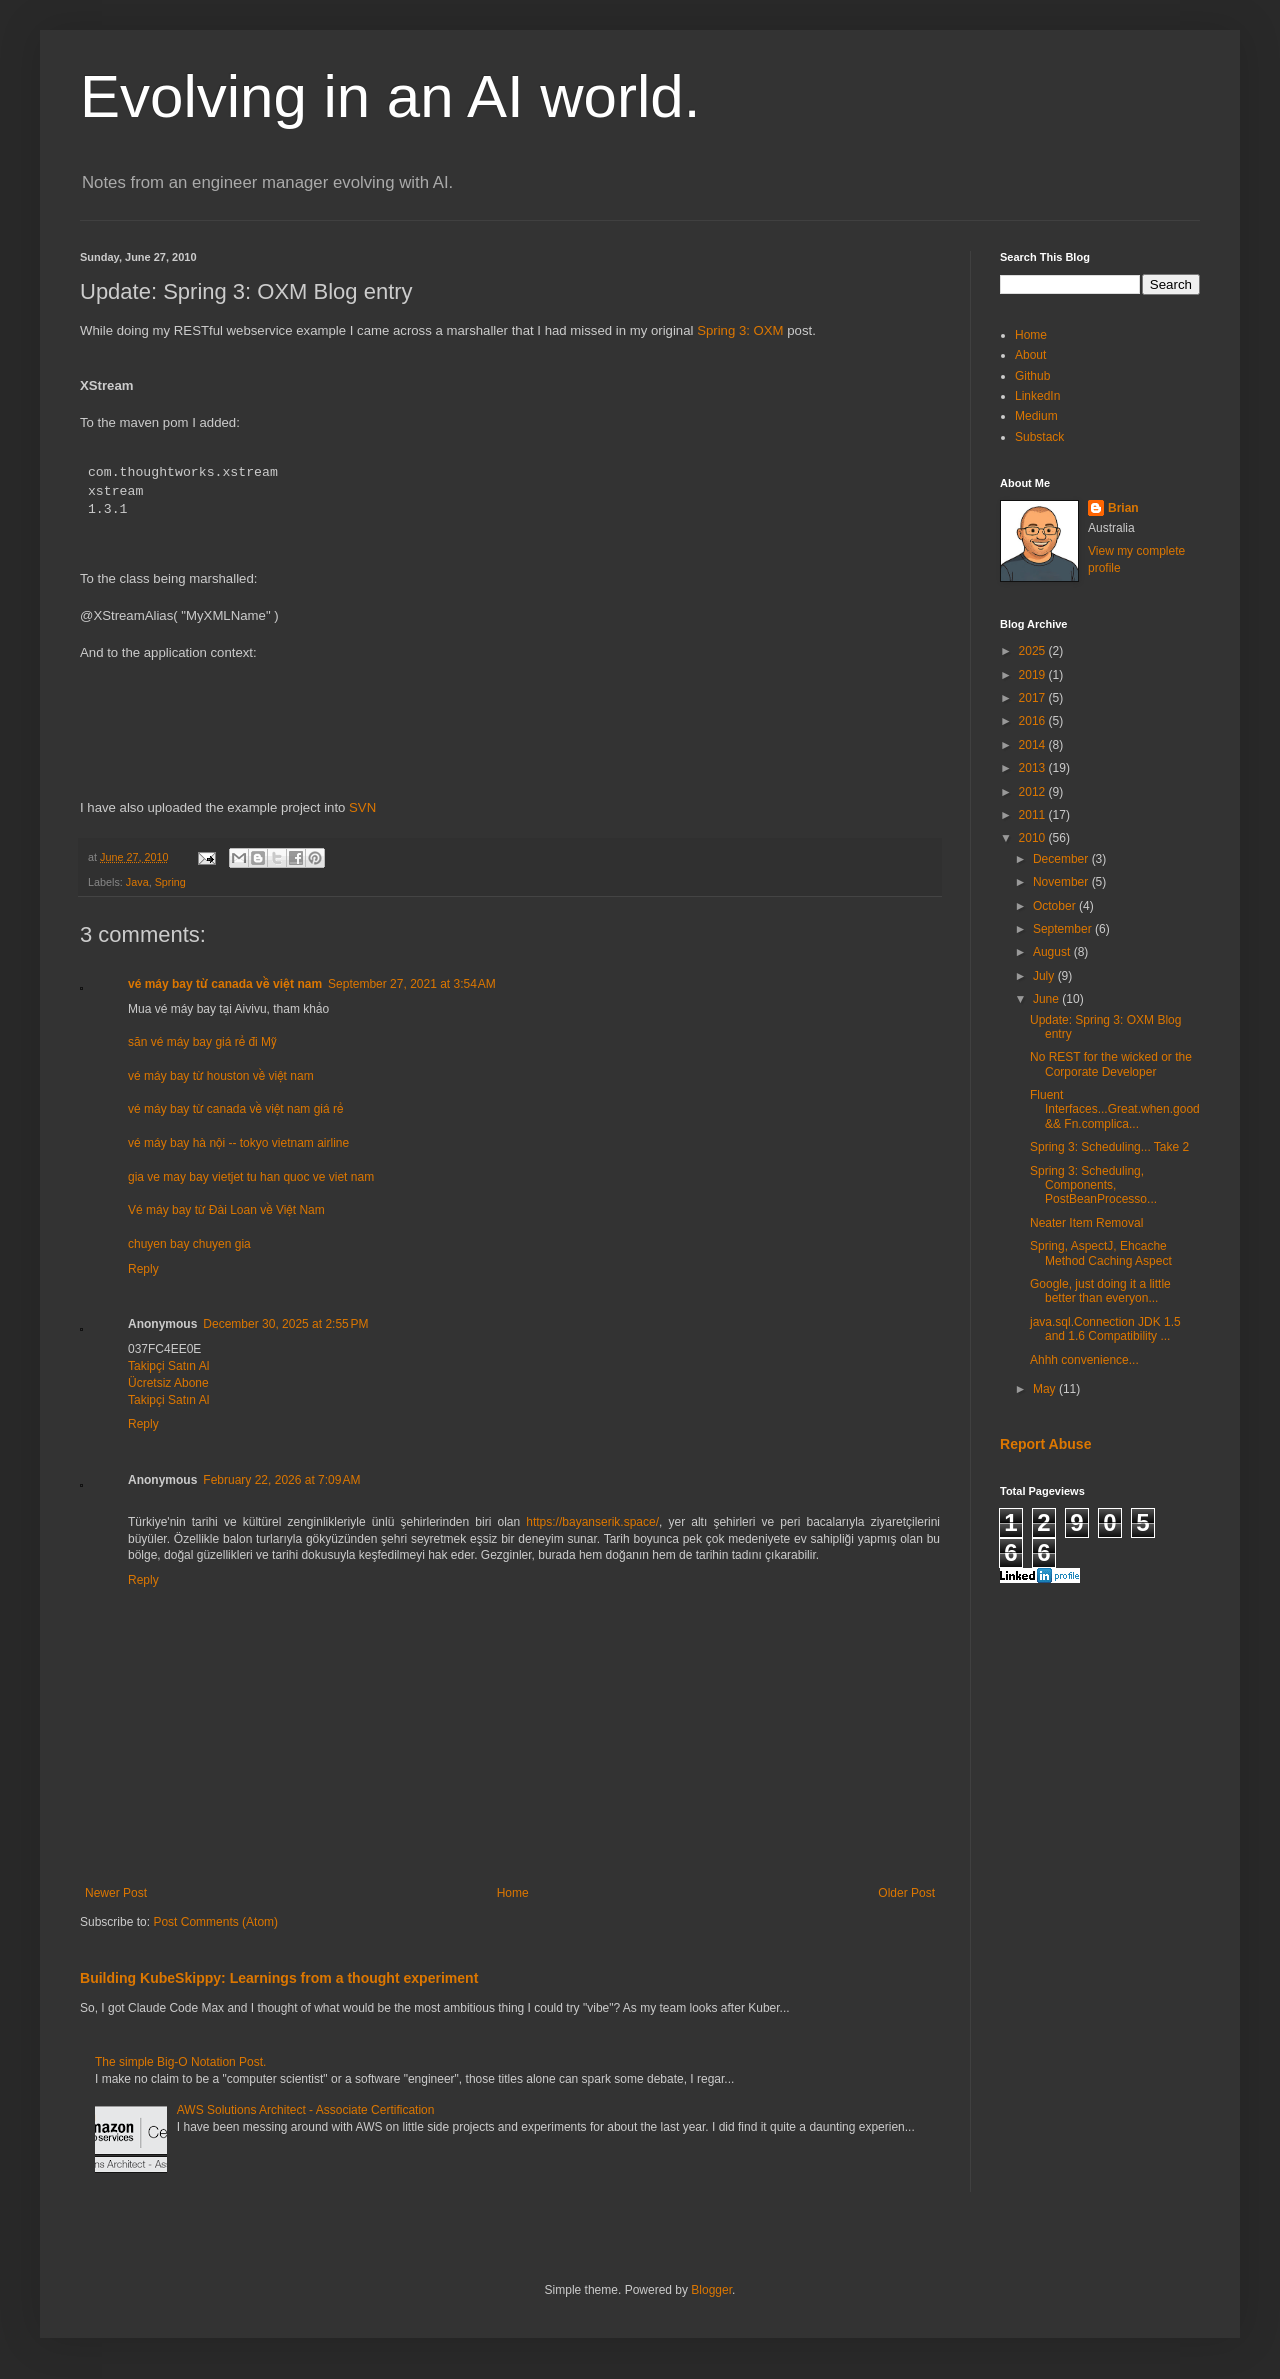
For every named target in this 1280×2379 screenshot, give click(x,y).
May (1046, 1389)
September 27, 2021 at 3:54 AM (412, 984)
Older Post (906, 1893)
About (1030, 355)
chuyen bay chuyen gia (189, 1244)
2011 (1034, 815)
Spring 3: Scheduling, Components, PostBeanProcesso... (1093, 1185)
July (1045, 976)
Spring (170, 882)
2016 (1034, 721)
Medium (1036, 416)
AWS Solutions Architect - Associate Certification (306, 2110)
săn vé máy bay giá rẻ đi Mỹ (202, 1042)
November (1062, 882)
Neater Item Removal (1086, 1223)
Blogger (711, 2290)
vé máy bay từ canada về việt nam (225, 984)
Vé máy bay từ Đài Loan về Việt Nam (226, 1210)
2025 (1034, 651)
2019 (1034, 675)
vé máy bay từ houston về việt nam (221, 1076)
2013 (1034, 768)
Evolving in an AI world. (390, 96)
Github (1032, 376)
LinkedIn (1037, 396)
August (1053, 952)
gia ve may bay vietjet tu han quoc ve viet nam (251, 1177)
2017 (1034, 698)
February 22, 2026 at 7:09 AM (281, 1480)
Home (513, 1893)
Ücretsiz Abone (168, 1383)
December (1062, 859)
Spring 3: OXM (740, 330)
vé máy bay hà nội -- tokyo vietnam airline (238, 1143)
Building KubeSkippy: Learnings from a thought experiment (279, 1978)
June (1047, 999)
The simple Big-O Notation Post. (180, 2062)
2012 (1034, 792)
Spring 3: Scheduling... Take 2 (1109, 1147)
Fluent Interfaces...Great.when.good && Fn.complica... (1115, 1109)
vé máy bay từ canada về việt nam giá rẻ (235, 1109)
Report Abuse (1045, 1444)
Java (137, 882)
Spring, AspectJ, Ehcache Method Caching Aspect (1101, 1253)
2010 (1034, 838)
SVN (362, 807)
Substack (1039, 437)
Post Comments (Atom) (215, 1922)
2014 (1034, 745)
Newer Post (116, 1893)
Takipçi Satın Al (168, 1366)
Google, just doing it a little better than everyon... (1100, 1291)
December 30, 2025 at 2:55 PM (285, 1324)
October (1056, 906)
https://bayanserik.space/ (592, 1522)
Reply (143, 1269)
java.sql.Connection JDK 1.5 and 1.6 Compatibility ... (1105, 1329)
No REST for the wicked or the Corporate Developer (1111, 1064)
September (1064, 929)
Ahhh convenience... (1084, 1360)
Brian (1123, 508)
